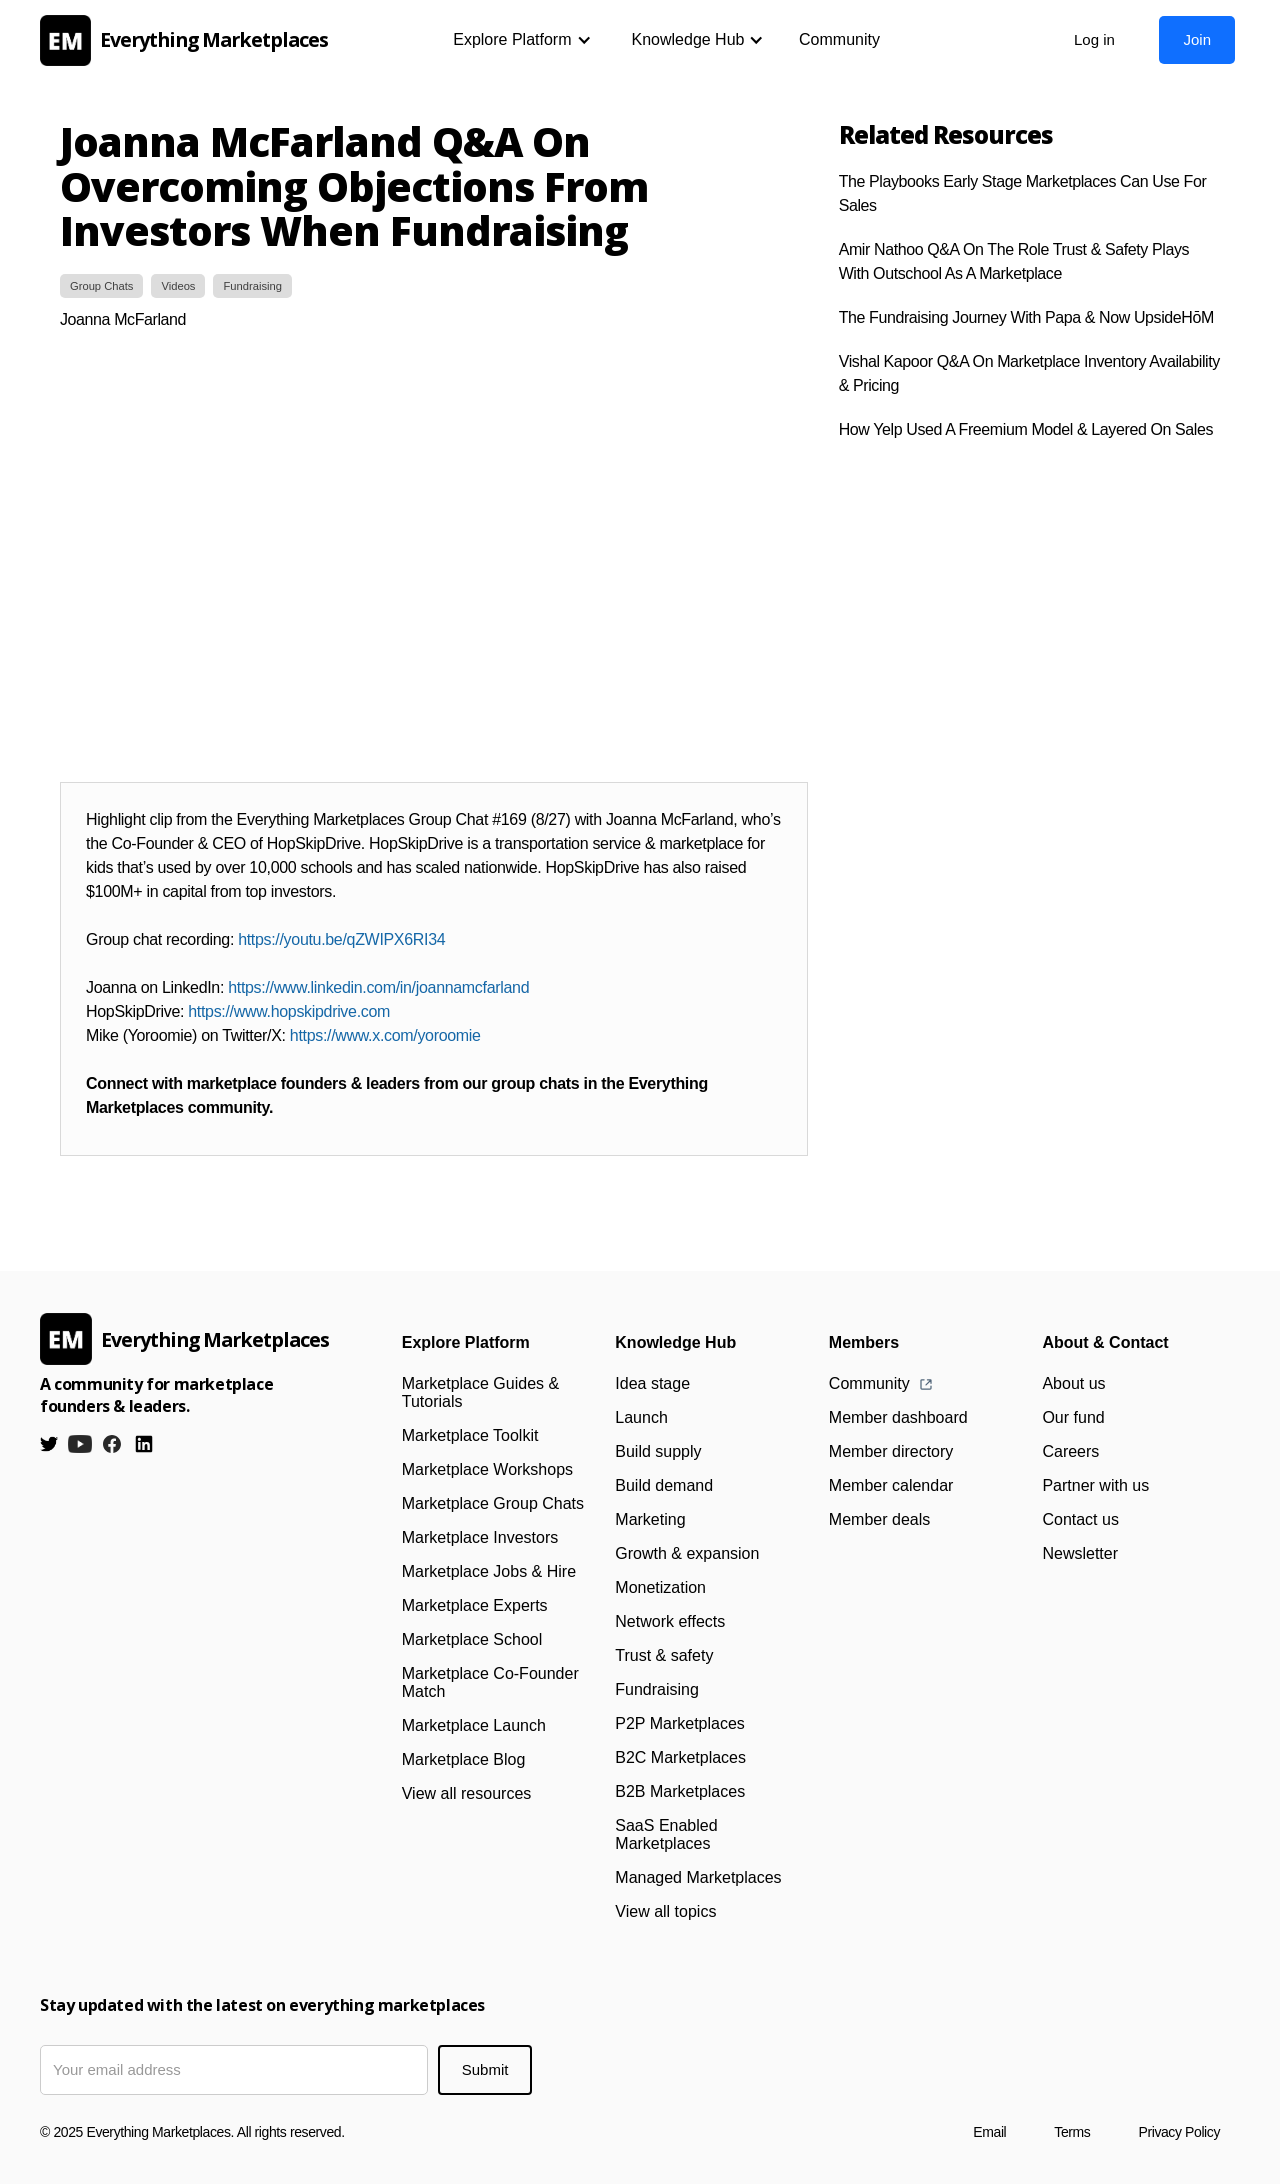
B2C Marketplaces (680, 1757)
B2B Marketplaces (680, 1791)
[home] (190, 40)
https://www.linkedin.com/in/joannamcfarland (378, 987)
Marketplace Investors (480, 1537)
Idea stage (652, 1383)
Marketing (650, 1519)
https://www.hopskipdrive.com (289, 1011)
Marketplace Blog (464, 1759)
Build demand (664, 1485)
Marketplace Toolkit (470, 1435)
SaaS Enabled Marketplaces (666, 1834)
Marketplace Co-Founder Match (490, 1682)
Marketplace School (472, 1639)
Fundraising (657, 1689)
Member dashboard (898, 1417)
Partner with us (1095, 1485)
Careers (1070, 1451)
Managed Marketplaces (698, 1877)
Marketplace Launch (474, 1725)
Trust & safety (664, 1655)
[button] (522, 40)
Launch (641, 1417)
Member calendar (891, 1485)
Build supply (658, 1451)
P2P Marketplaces (680, 1723)
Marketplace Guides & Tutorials (480, 1392)
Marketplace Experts (475, 1605)
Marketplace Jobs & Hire (489, 1571)
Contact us (1080, 1519)
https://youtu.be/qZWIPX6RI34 (341, 939)
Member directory (891, 1451)
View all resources (467, 1793)
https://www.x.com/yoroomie (385, 1035)
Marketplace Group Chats (493, 1503)
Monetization (660, 1587)
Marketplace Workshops (487, 1469)
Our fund (1073, 1417)
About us (1073, 1383)
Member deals (879, 1519)
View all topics (665, 1911)
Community (839, 39)
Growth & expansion (687, 1553)
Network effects (670, 1621)
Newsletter (1080, 1553)
